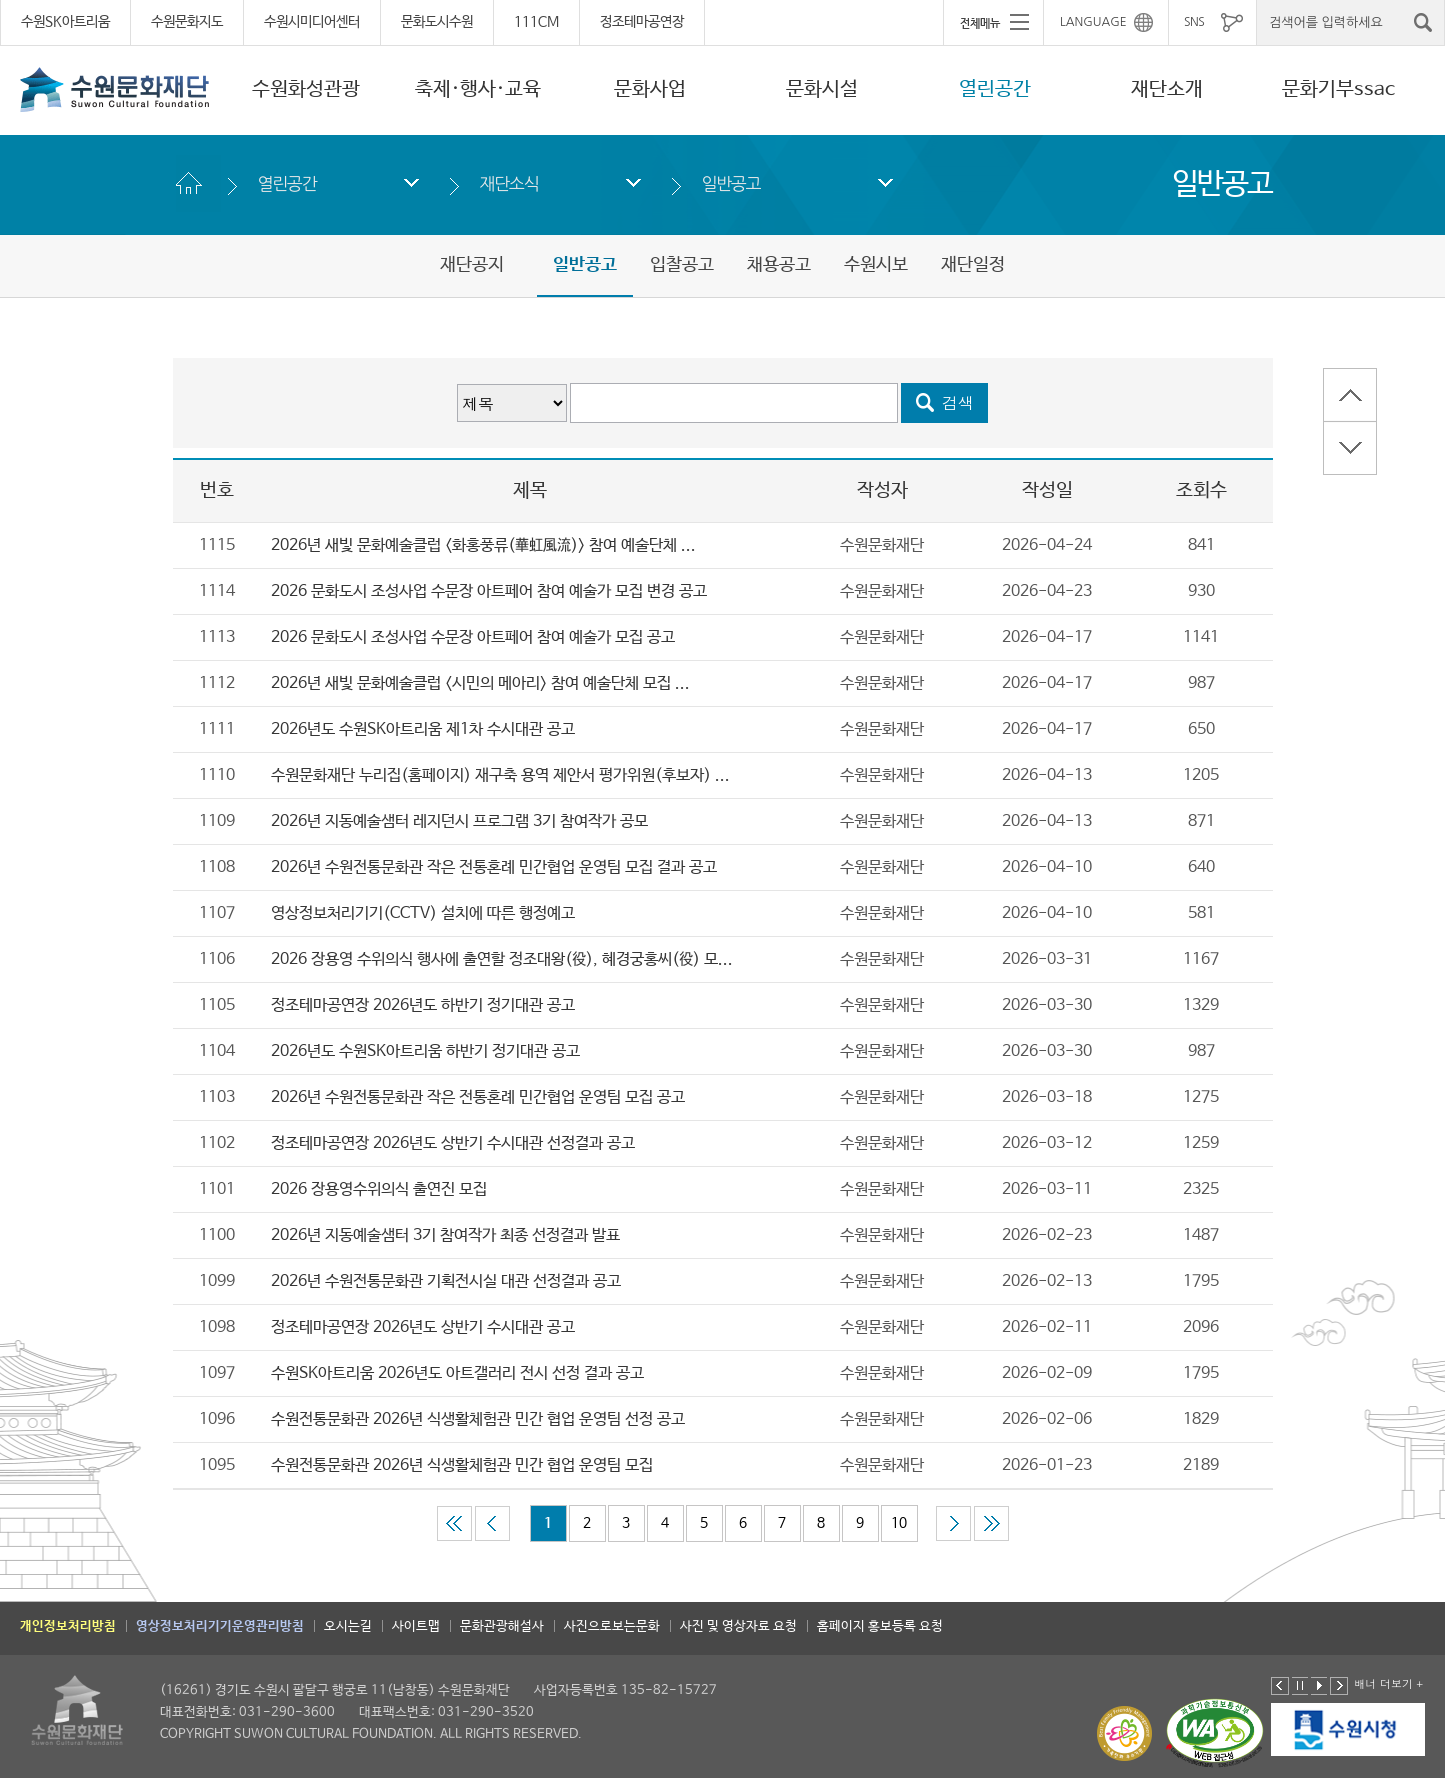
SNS (1194, 22)
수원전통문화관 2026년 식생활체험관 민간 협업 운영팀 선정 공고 (478, 1419)
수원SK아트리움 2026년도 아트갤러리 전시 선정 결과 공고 (457, 1373)
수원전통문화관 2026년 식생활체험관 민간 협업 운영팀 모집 (462, 1465)
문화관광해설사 (502, 1626)
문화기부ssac (1338, 89)
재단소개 (1167, 89)
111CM (536, 22)
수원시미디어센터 (312, 22)
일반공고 (731, 183)
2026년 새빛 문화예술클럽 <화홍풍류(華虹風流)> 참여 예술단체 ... (483, 545)
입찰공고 (682, 265)
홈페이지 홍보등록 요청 (880, 1626)
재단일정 (973, 265)
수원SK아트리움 (65, 22)
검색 (958, 402)
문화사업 (650, 89)
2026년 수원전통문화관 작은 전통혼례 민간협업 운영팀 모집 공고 (478, 1097)
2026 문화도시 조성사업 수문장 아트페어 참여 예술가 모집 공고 (473, 637)
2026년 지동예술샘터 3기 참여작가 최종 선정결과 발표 (445, 1235)
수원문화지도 (187, 22)
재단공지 (472, 265)
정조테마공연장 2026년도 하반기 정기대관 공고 (423, 1005)
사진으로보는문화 (612, 1626)
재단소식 (509, 183)
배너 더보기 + (1388, 1683)
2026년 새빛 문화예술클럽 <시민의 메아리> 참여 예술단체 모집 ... (480, 683)
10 (899, 1523)
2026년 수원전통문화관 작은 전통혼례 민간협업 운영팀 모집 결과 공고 (494, 867)
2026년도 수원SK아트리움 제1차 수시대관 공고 (423, 729)
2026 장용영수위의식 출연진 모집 (379, 1189)
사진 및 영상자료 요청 (738, 1626)
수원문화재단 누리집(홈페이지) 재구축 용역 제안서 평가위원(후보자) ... (500, 775)
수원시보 (876, 265)
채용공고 (779, 265)
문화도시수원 (437, 22)
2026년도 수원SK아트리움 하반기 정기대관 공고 (425, 1051)
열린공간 (995, 89)
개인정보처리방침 (68, 1626)
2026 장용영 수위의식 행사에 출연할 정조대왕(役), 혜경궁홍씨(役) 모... (502, 959)
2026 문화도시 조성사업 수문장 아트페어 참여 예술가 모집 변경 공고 (489, 591)
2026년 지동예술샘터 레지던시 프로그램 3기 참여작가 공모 (459, 821)
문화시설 (822, 89)
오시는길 (348, 1626)
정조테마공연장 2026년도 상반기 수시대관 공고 (423, 1327)
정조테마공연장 (642, 22)
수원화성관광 (306, 89)
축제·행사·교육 (478, 89)
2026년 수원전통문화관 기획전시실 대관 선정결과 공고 (446, 1281)
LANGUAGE (1093, 22)
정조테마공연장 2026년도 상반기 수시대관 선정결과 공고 (453, 1143)
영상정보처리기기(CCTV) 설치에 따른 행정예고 (423, 913)
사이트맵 (416, 1626)
